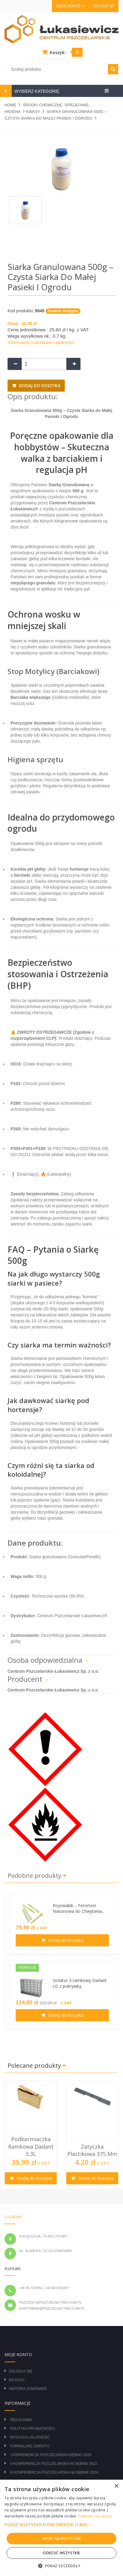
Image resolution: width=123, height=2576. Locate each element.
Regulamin (20, 2420)
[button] (61, 2525)
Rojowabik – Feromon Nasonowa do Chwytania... (79, 1908)
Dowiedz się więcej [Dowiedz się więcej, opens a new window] (95, 2516)
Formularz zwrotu (29, 2446)
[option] (31, 2134)
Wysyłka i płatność (29, 2437)
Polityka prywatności (32, 2429)
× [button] (116, 2486)
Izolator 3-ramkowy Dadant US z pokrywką (80, 1983)
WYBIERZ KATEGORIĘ (36, 91)
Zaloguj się (20, 2371)
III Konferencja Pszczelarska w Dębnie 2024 (54, 2472)
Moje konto (70, 6)
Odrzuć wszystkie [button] (61, 2552)
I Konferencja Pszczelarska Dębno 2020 (50, 2455)
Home (10, 105)
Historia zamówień (27, 2389)
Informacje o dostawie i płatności (41, 342)
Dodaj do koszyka (39, 385)
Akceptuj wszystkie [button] (61, 2538)
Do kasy (103, 6)
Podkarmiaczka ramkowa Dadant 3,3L (31, 2146)
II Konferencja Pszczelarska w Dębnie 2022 (53, 2464)
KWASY (33, 111)
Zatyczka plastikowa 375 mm (92, 2150)
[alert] (61, 2528)
